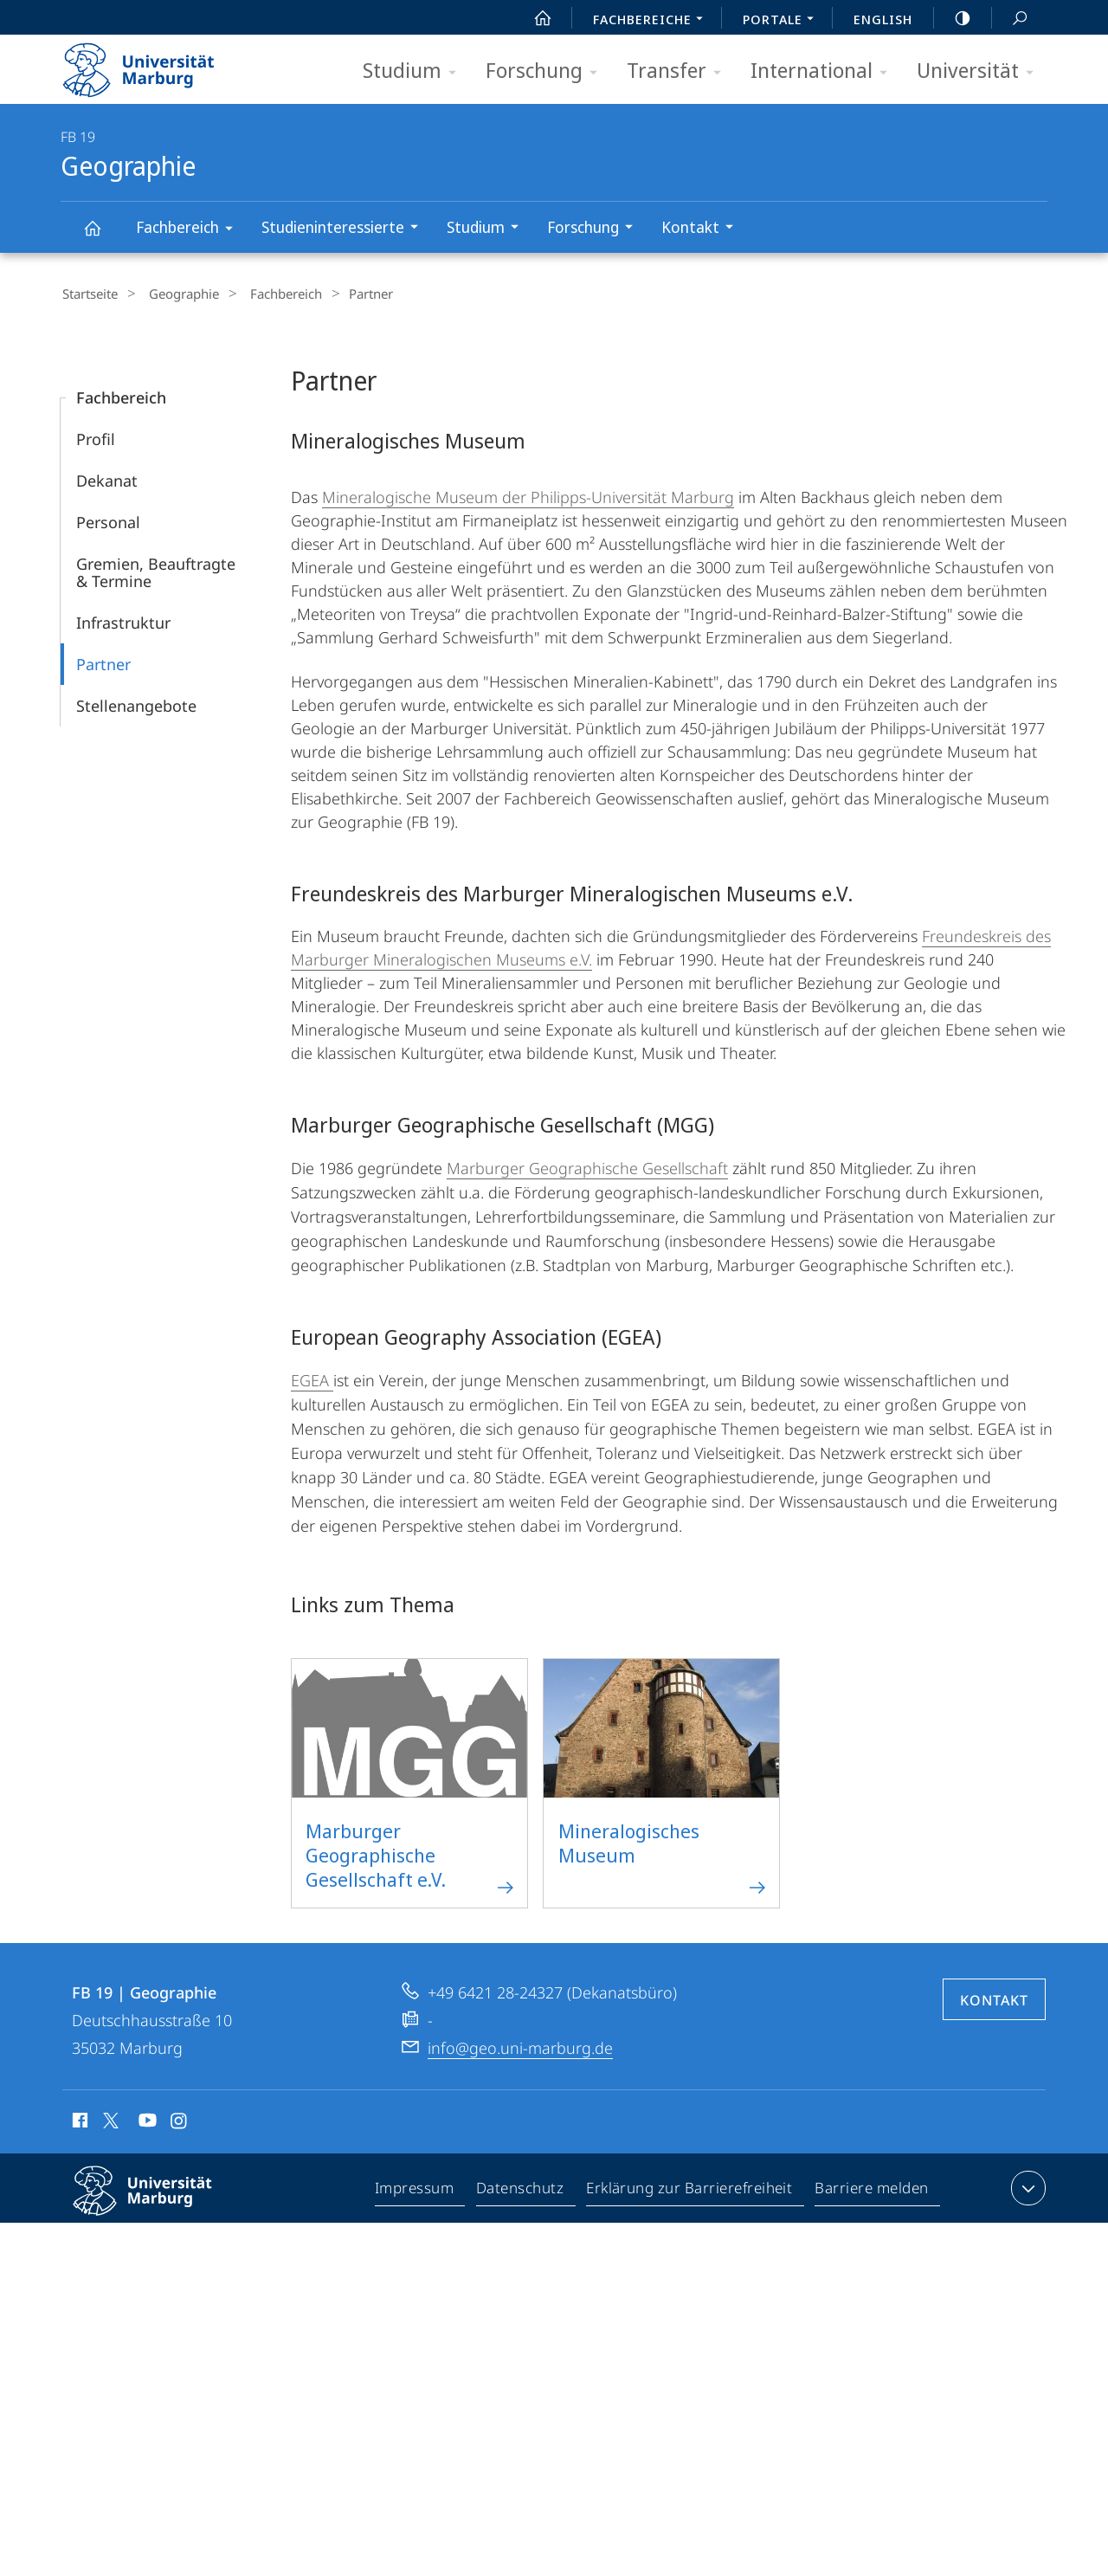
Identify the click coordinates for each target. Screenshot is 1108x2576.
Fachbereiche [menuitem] (652, 20)
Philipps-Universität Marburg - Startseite (154, 64)
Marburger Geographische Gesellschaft (587, 1165)
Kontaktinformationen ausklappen (1026, 2185)
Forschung (547, 71)
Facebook (78, 2120)
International (824, 71)
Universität (981, 71)
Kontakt (702, 229)
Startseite (88, 293)
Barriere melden (872, 2189)
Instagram (179, 2120)
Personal (108, 519)
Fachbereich (190, 229)
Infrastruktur (123, 620)
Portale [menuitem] (783, 20)
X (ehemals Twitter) (108, 2118)
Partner (103, 661)
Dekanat (107, 478)
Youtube (146, 2120)
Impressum (415, 2189)
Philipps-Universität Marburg (157, 2202)
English (883, 19)
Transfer (679, 71)
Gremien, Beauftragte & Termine (155, 570)
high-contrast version (953, 18)
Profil (95, 436)
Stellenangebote (136, 703)
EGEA (312, 1377)
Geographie (102, 236)
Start (533, 18)
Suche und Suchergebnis (1010, 19)
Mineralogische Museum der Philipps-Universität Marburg (528, 494)
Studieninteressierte (345, 229)
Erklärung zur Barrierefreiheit (690, 2189)
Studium (415, 71)
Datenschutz (520, 2189)
